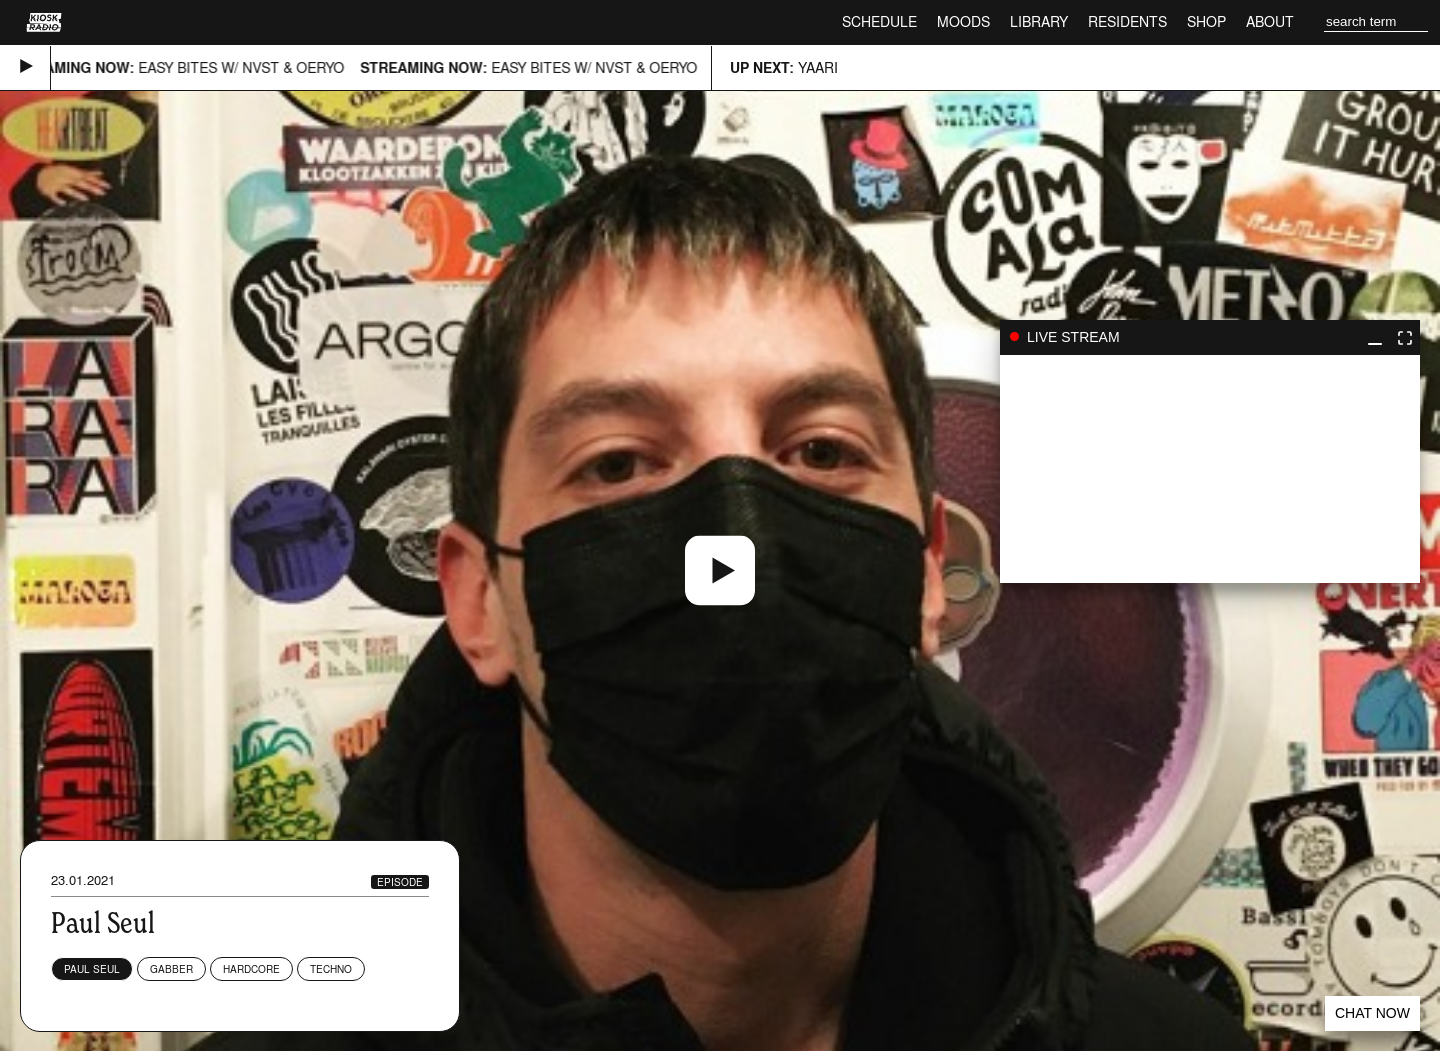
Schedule (879, 21)
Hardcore (251, 969)
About (1270, 21)
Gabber (171, 969)
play (1210, 469)
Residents (1127, 21)
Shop (1206, 21)
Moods (963, 21)
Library (1039, 21)
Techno (331, 969)
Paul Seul (92, 969)
